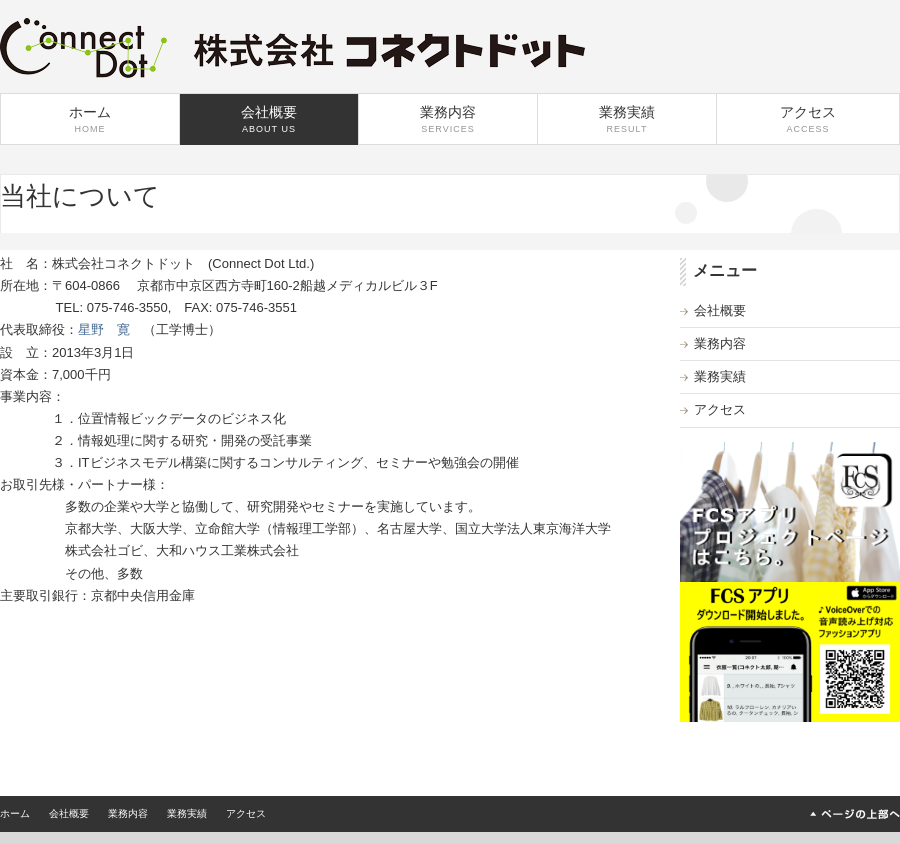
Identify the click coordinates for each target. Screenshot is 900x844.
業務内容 (448, 119)
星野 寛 (104, 329)
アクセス (808, 119)
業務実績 (627, 119)
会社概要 (269, 119)
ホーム (90, 119)
